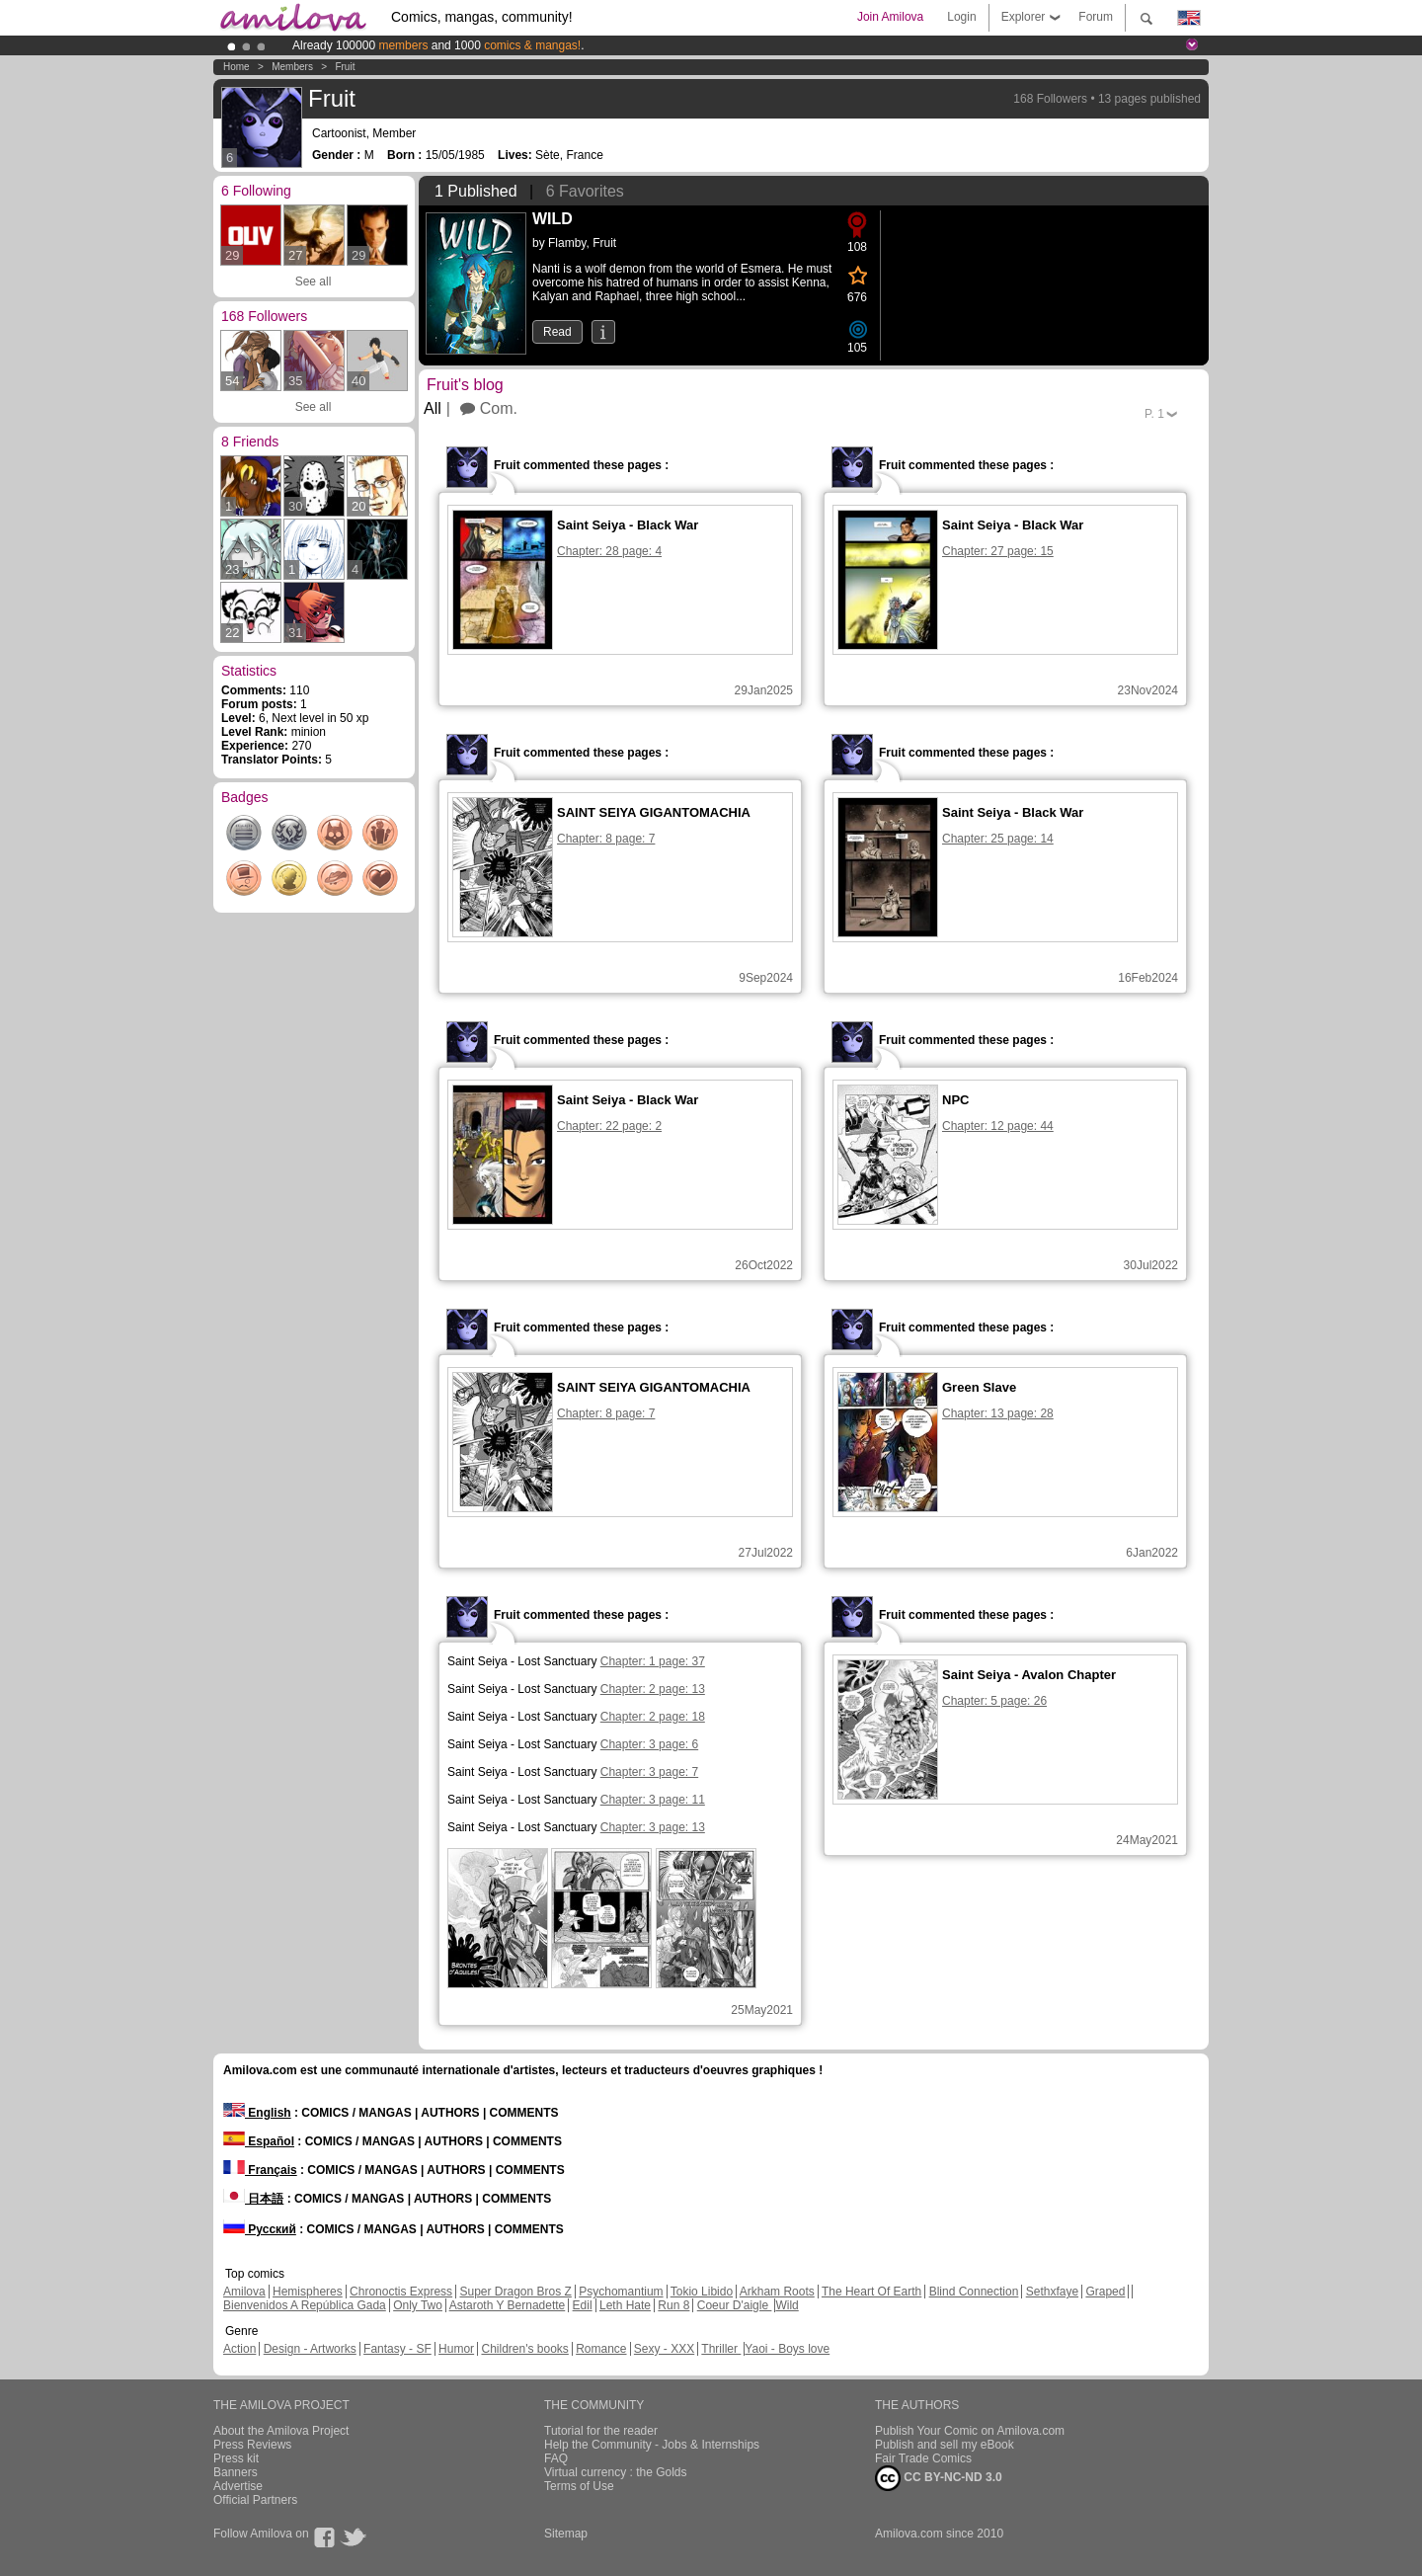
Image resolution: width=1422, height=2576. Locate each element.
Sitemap (566, 2533)
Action (239, 2349)
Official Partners (255, 2500)
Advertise (238, 2486)
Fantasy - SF (397, 2349)
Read (557, 332)
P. (1154, 414)
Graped (1105, 2291)
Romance (601, 2349)
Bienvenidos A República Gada (304, 2305)
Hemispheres (308, 2291)
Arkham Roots (777, 2291)
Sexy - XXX (664, 2349)
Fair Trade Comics (923, 2458)
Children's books (524, 2349)
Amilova (244, 2291)
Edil (582, 2305)
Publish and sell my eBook (944, 2445)
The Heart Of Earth (871, 2291)
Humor (456, 2349)
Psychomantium (621, 2291)
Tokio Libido (702, 2291)
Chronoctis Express (401, 2291)
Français (260, 2170)
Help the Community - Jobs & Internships (651, 2445)
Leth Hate (625, 2305)
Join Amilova (890, 17)
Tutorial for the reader (601, 2431)
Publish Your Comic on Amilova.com (970, 2431)
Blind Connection (974, 2291)
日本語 (253, 2199)
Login (961, 17)
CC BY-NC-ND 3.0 (938, 2478)
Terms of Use (579, 2486)
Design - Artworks (310, 2349)
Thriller (721, 2349)
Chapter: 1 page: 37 (652, 1661)
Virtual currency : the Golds (615, 2472)
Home (236, 66)
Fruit (345, 66)
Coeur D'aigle (734, 2305)
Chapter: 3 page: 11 (652, 1800)
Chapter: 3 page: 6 (649, 1744)
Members (292, 66)
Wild (786, 2305)
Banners (235, 2472)
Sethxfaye (1052, 2291)
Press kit (236, 2458)
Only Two (417, 2305)
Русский (259, 2229)
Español (258, 2141)
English (257, 2113)
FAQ (556, 2458)
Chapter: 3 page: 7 (649, 1772)
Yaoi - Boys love (787, 2349)
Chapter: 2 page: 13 (652, 1689)
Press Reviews (252, 2445)
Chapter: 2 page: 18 (652, 1717)
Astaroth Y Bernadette (507, 2305)
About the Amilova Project (281, 2431)
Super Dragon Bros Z (515, 2291)
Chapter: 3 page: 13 (652, 1827)
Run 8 (673, 2305)
